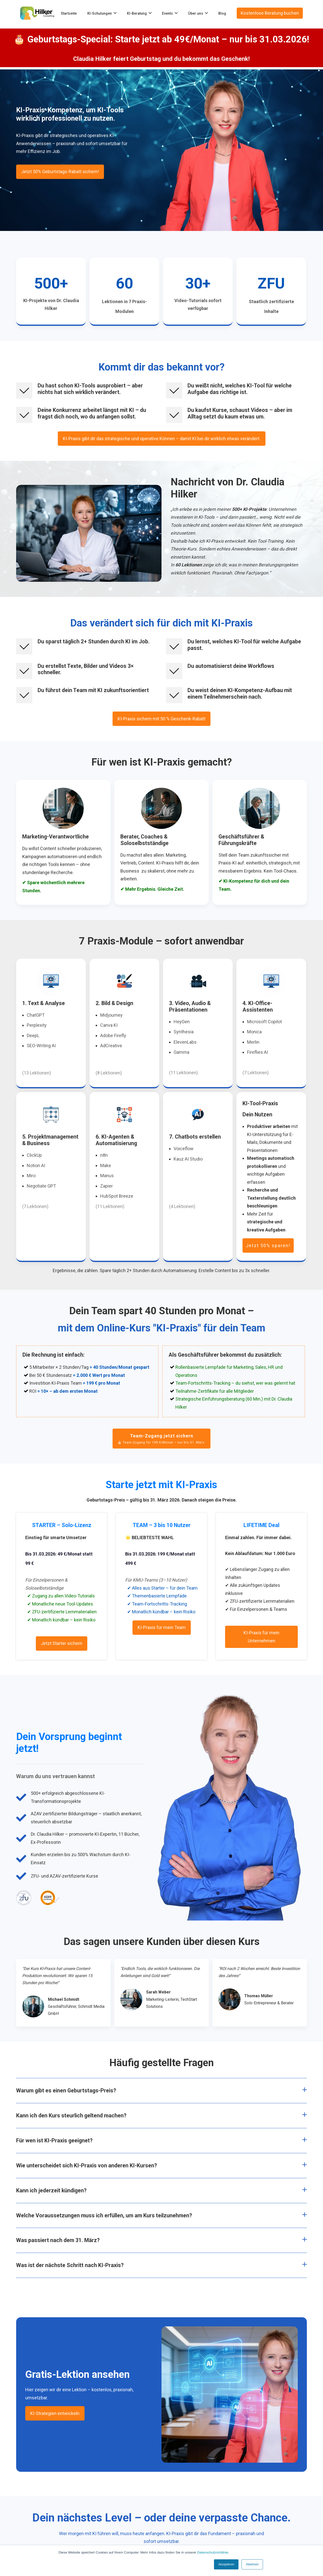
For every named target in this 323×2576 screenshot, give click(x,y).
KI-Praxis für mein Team (162, 1627)
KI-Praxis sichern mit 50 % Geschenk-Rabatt (161, 718)
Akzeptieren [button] (226, 2564)
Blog (222, 13)
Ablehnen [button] (252, 2564)
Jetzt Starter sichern (61, 1643)
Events (167, 13)
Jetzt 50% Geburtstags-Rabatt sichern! (60, 171)
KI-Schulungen (99, 13)
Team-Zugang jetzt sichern (161, 1439)
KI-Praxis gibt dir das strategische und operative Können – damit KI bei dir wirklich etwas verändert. (161, 438)
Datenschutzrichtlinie (212, 2552)
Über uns (195, 13)
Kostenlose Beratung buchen (270, 13)
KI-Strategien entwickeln (54, 2413)
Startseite (69, 13)
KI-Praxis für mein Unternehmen (261, 1636)
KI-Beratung (137, 13)
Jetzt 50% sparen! (268, 1245)
